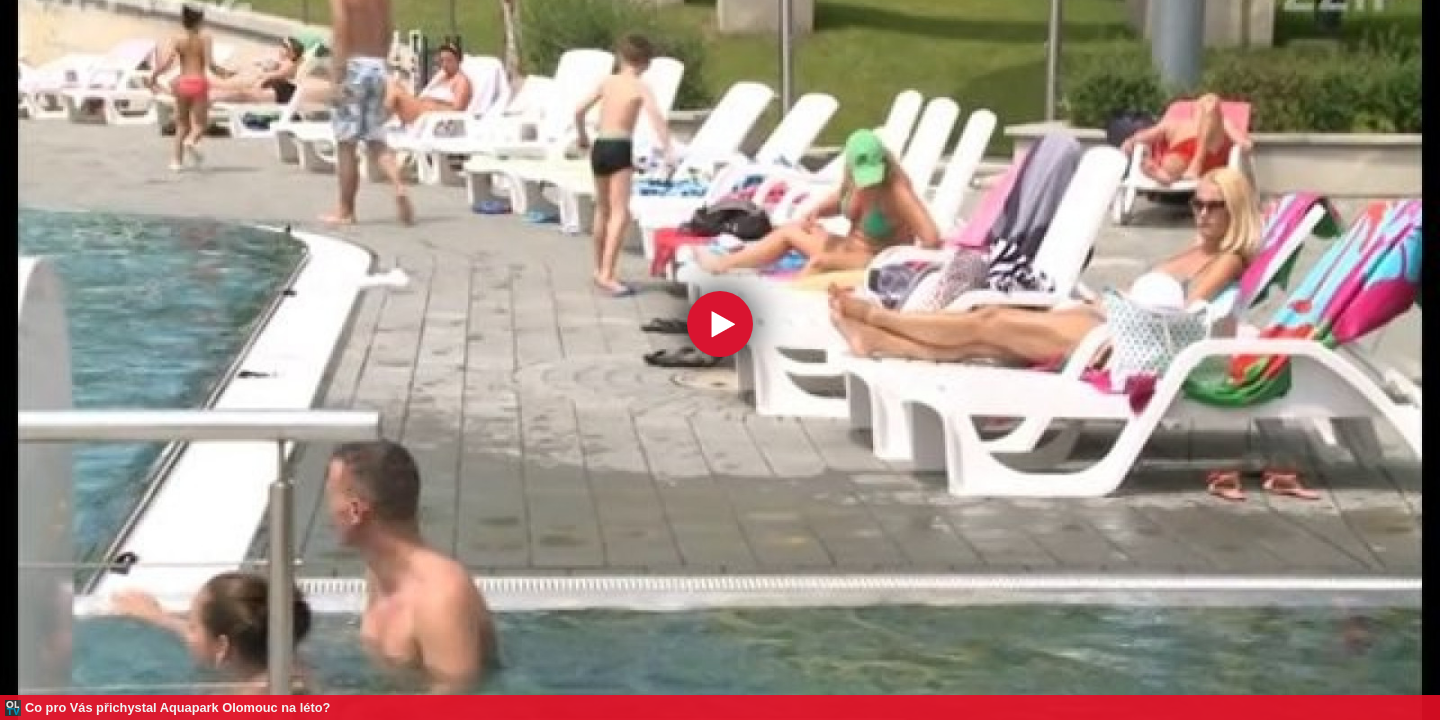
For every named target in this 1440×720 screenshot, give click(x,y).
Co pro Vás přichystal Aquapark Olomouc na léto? (177, 707)
